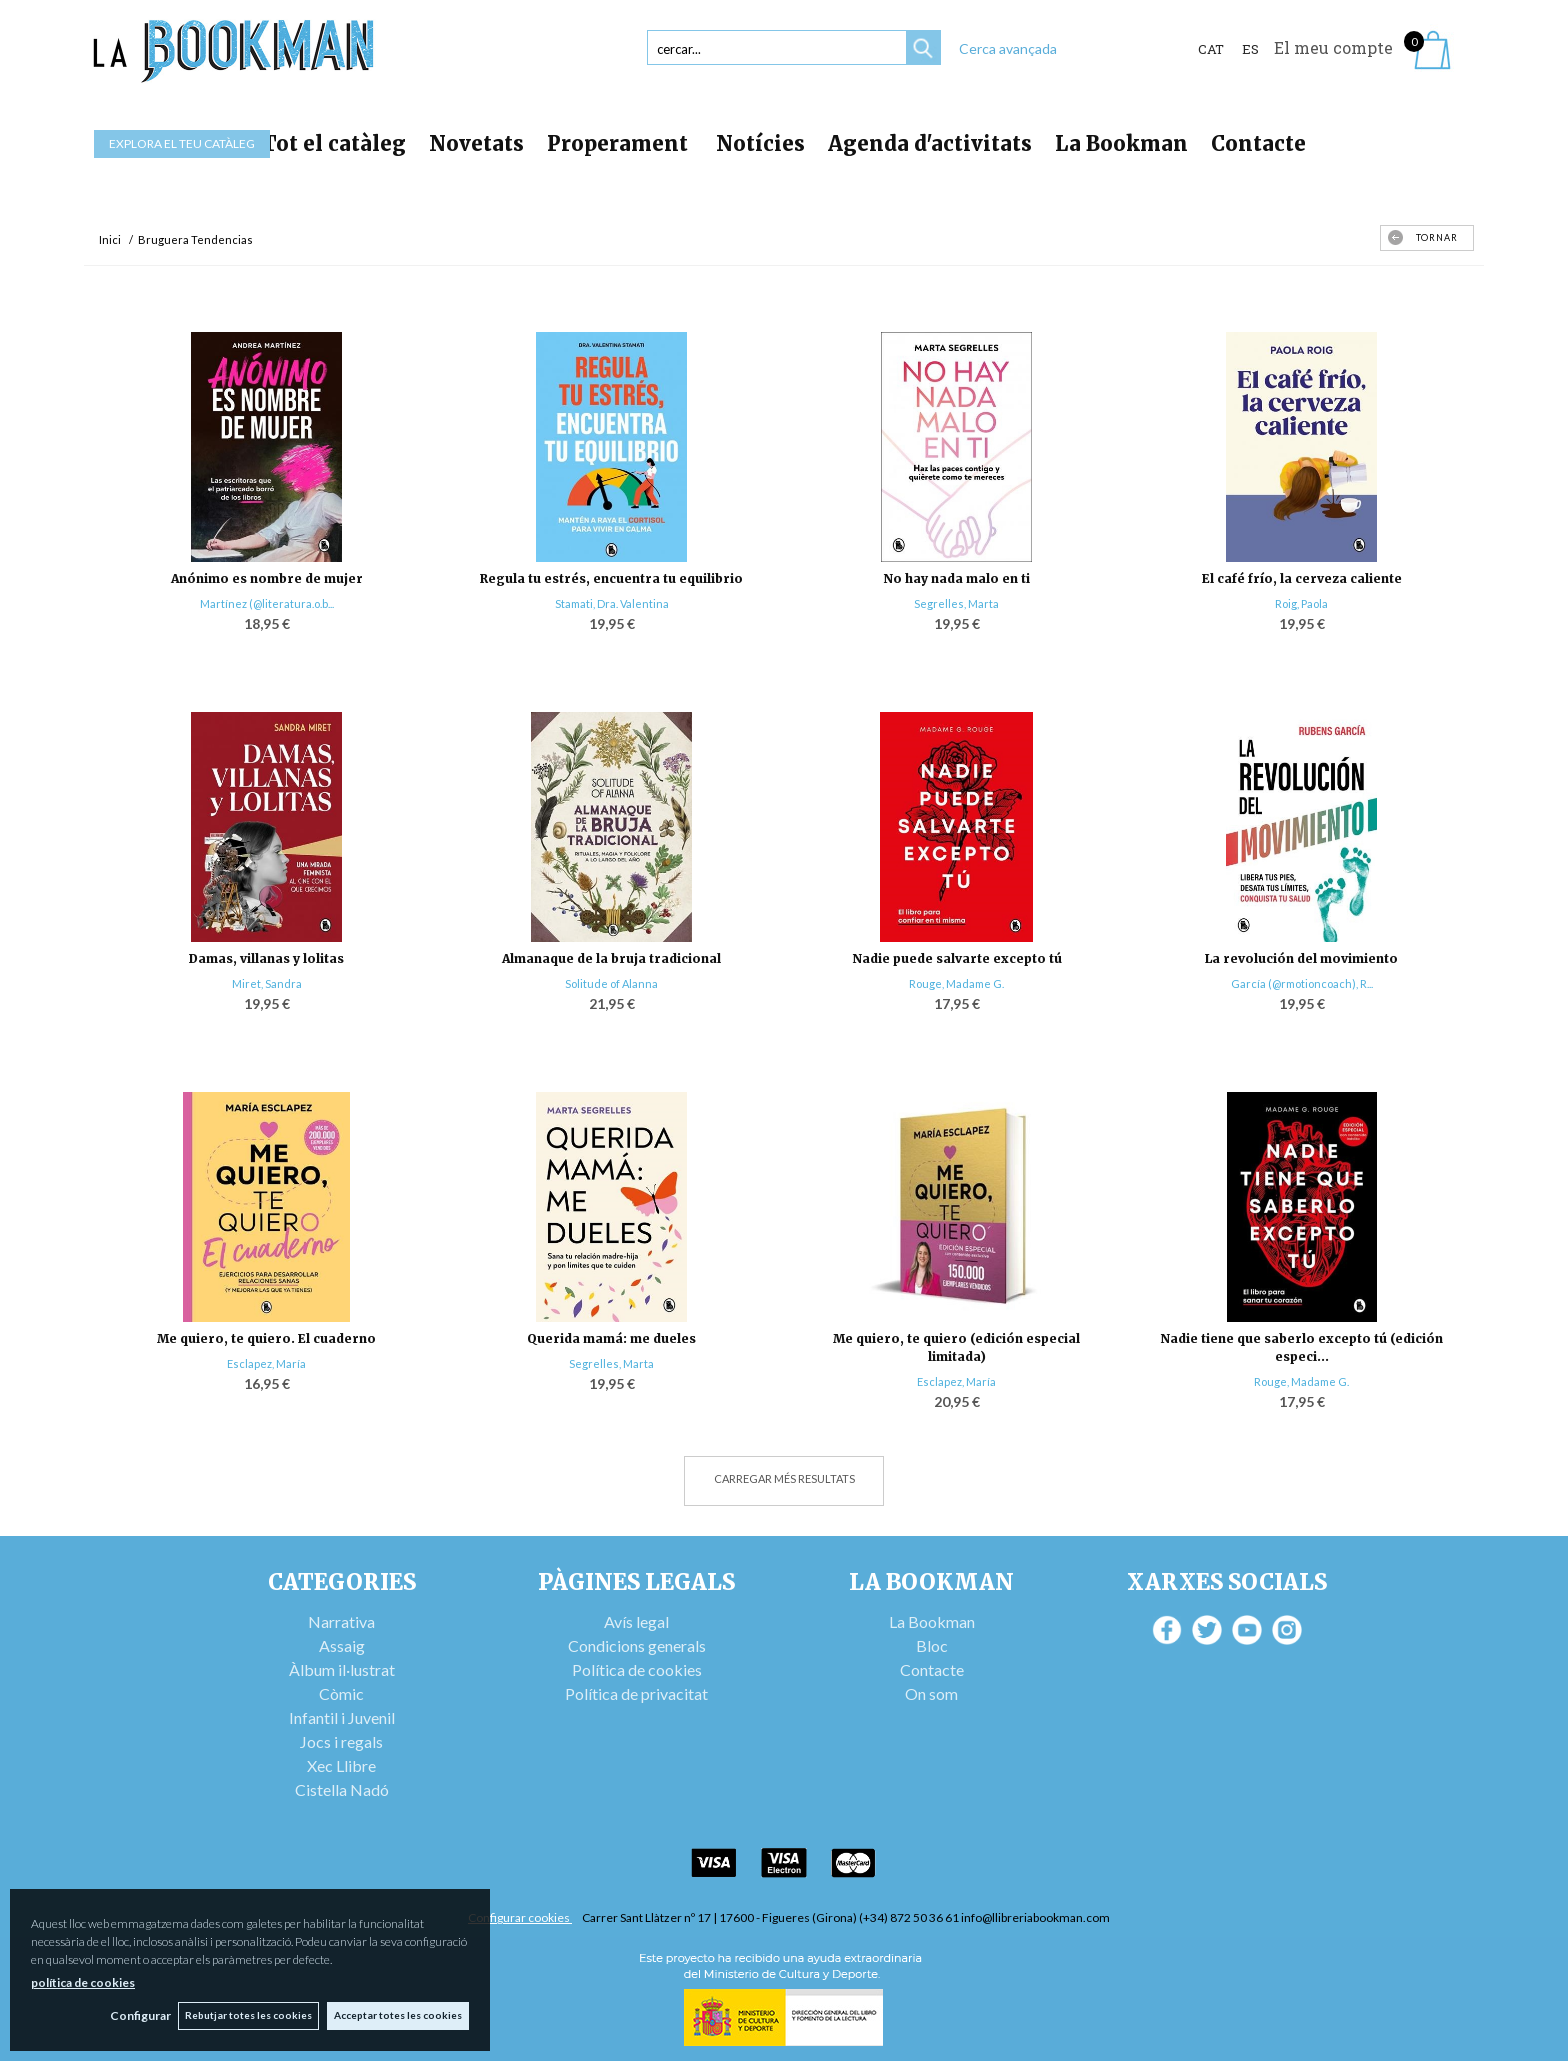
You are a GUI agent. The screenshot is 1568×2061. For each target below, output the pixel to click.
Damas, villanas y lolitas (266, 958)
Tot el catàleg (334, 143)
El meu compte (1333, 47)
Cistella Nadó (342, 1789)
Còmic (341, 1693)
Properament (620, 143)
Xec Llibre (341, 1765)
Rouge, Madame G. (956, 983)
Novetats (476, 143)
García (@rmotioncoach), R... (1302, 983)
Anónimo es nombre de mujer (267, 578)
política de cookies (83, 1981)
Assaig (342, 1645)
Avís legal (636, 1621)
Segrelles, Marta (956, 603)
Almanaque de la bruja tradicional (611, 958)
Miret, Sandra (267, 983)
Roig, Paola (1301, 603)
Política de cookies (637, 1669)
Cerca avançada (1008, 48)
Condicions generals (637, 1645)
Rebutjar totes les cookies (246, 2015)
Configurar (135, 2015)
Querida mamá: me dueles (611, 1338)
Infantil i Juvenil (342, 1717)
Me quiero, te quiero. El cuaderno (266, 1338)
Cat (1211, 49)
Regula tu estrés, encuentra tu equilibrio (611, 578)
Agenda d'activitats (930, 143)
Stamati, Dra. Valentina (612, 603)
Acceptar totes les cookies (398, 2015)
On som (931, 1693)
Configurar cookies (520, 1917)
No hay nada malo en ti (956, 578)
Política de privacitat (636, 1693)
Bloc (932, 1645)
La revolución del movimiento (1301, 958)
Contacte (1258, 143)
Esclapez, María (266, 1363)
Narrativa (341, 1621)
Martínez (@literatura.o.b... (267, 603)
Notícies (760, 143)
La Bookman (1121, 143)
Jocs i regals (341, 1741)
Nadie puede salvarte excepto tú (957, 958)
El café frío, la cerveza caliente (1302, 578)
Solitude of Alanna (611, 983)
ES (1250, 49)
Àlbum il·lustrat (342, 1669)
